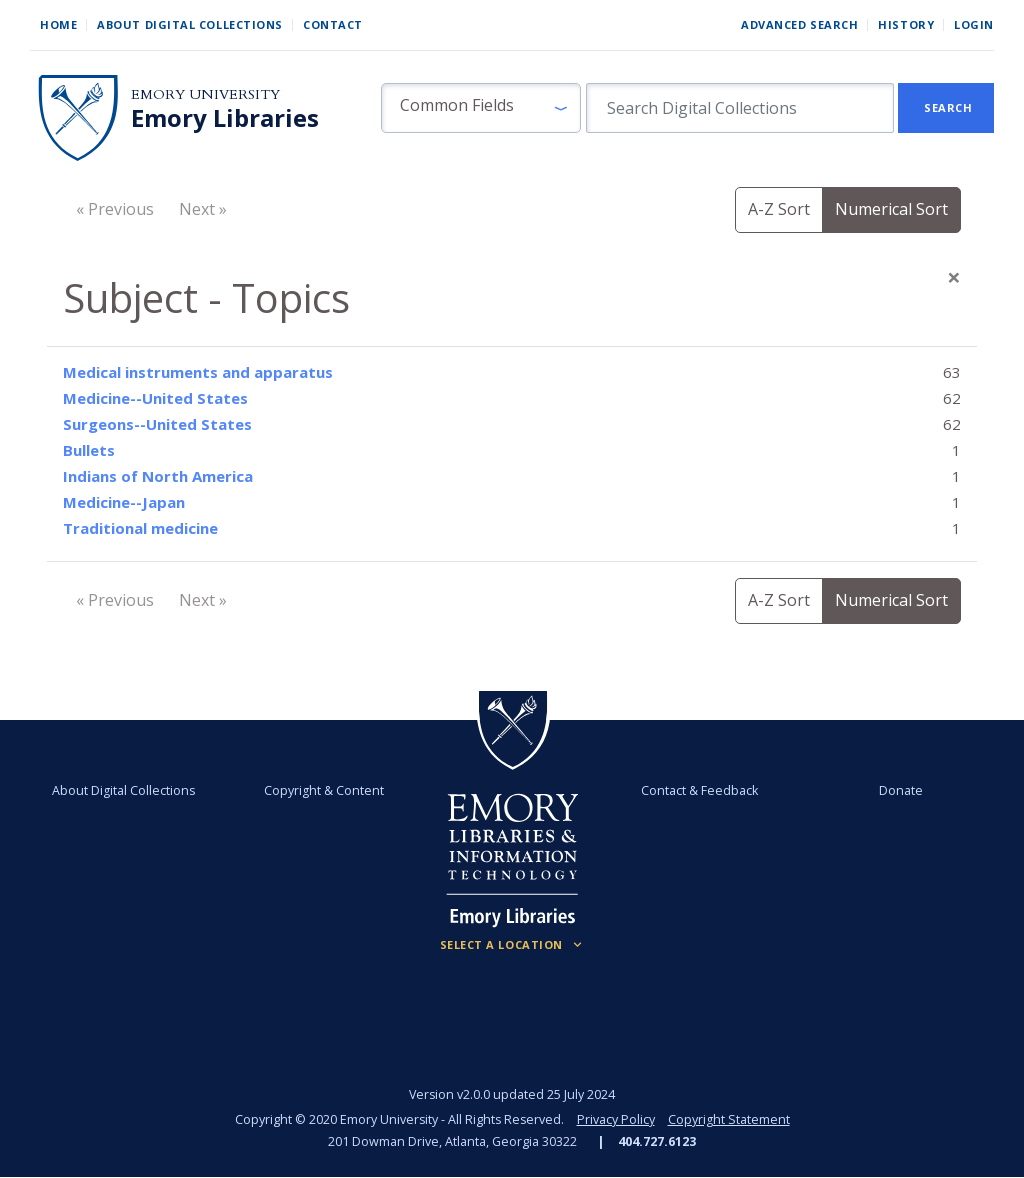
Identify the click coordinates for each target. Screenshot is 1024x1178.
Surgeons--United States (157, 424)
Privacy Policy (616, 1119)
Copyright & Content (325, 790)
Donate (899, 790)
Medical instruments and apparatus (198, 372)
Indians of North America (158, 476)
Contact (333, 24)
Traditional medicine (140, 528)
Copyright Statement (729, 1119)
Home (58, 24)
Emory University (205, 94)
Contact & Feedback (699, 790)
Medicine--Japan (124, 502)
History (906, 24)
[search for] (740, 108)
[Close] (954, 277)
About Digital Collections (190, 24)
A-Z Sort (779, 209)
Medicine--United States (155, 398)
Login (974, 24)
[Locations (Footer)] (512, 945)
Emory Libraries (225, 118)
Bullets (89, 450)
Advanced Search (799, 24)
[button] (481, 108)
